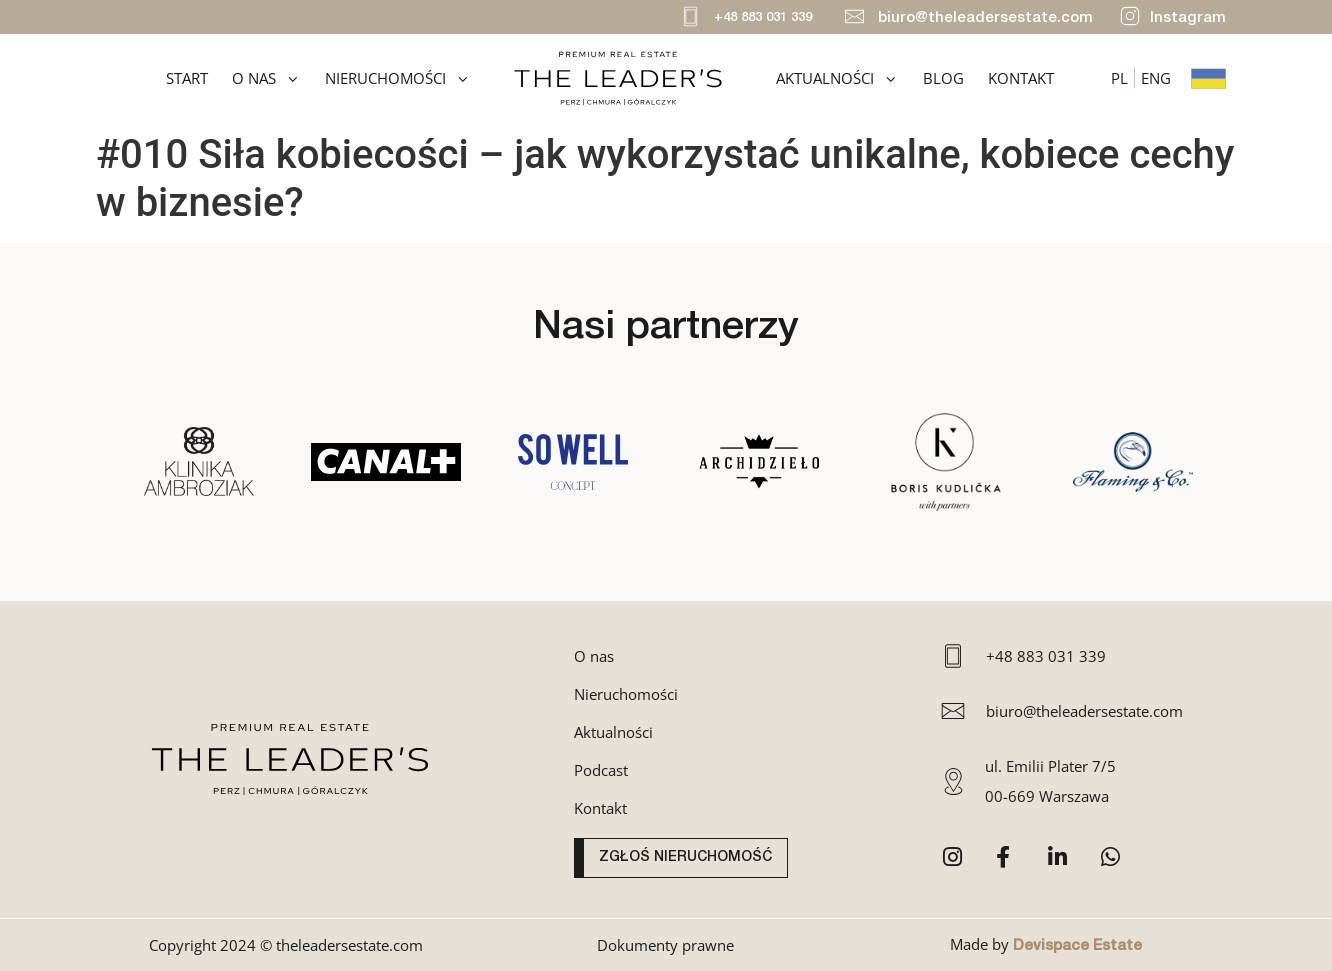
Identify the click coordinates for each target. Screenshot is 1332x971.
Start (187, 78)
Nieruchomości (398, 78)
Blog (943, 78)
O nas (266, 78)
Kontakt (1021, 78)
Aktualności (837, 78)
